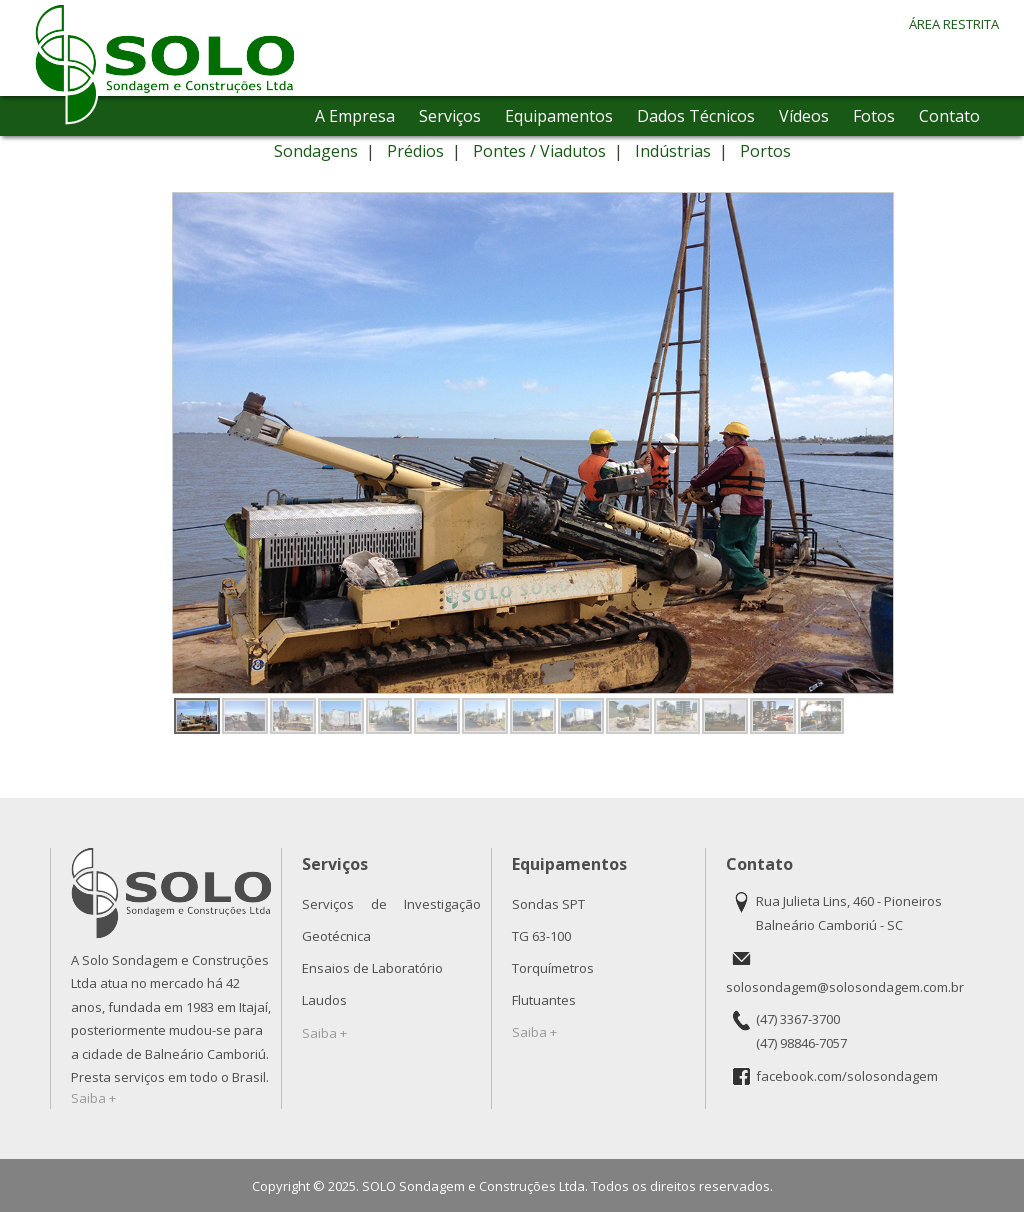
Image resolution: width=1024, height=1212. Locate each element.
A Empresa (355, 116)
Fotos (874, 116)
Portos (765, 151)
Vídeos (804, 116)
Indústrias (673, 151)
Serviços (450, 116)
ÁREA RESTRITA (954, 24)
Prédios (415, 151)
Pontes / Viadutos (539, 151)
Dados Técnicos (696, 116)
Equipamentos (559, 116)
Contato (949, 116)
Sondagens (316, 151)
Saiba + (93, 1098)
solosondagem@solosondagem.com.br (845, 987)
